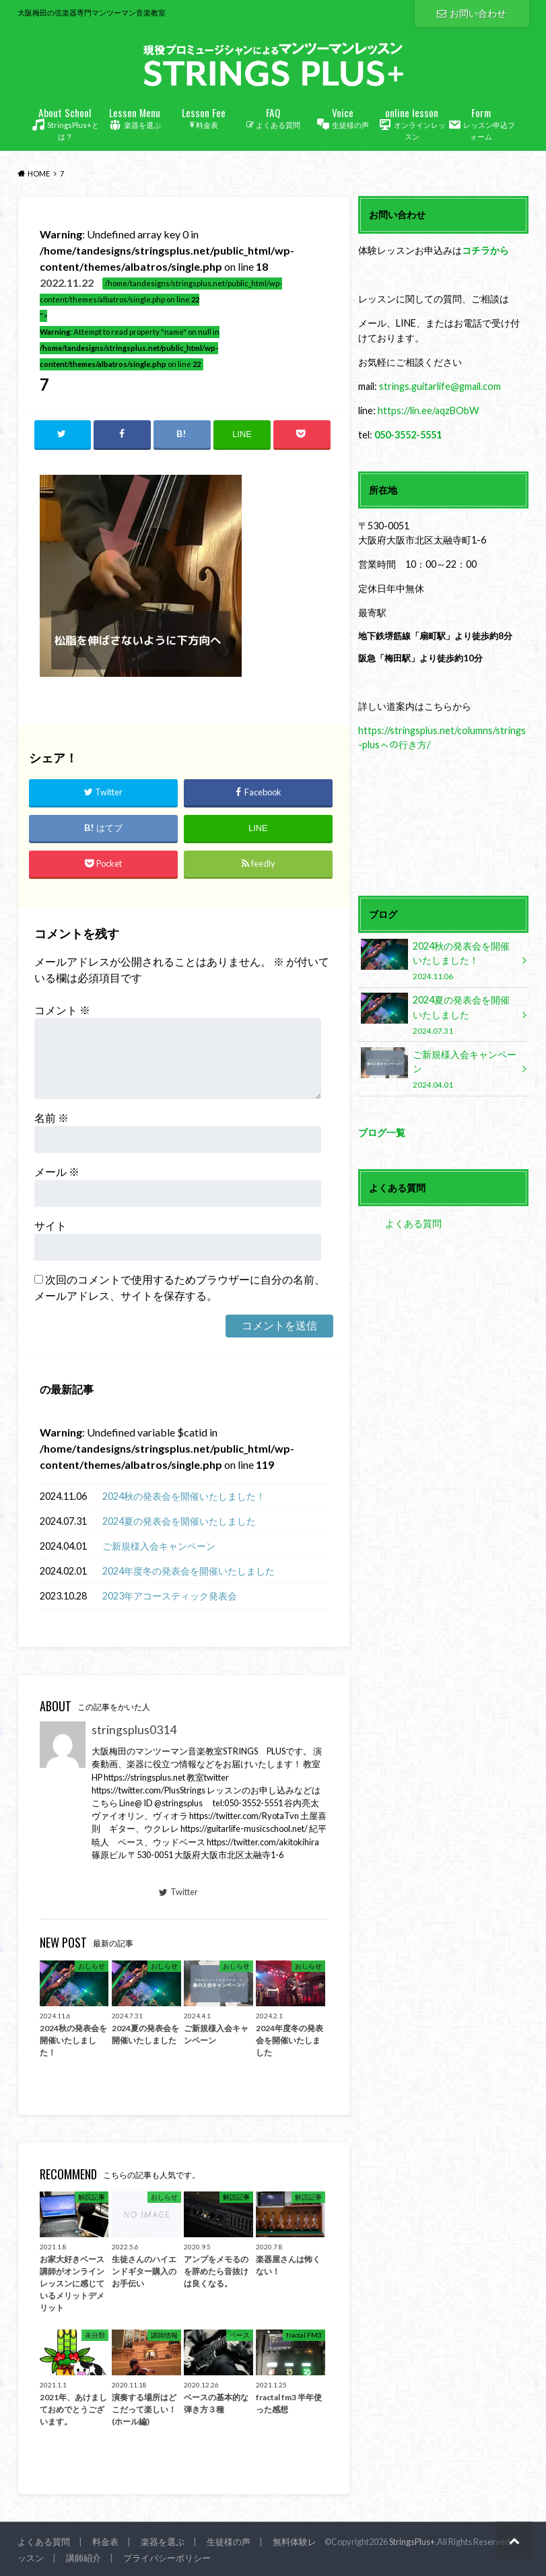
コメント (62, 1009)
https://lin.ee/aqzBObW (428, 410)
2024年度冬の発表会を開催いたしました (188, 1571)
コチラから (485, 250)
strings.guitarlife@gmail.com (440, 386)
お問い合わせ (471, 13)
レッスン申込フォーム (481, 123)
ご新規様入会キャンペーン (158, 1546)
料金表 (203, 117)
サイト (50, 1225)
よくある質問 (273, 117)
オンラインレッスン (411, 123)
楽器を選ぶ (134, 118)
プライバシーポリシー (167, 2557)
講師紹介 (83, 2557)
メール (56, 1171)
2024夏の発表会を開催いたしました (179, 1521)
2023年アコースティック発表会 (169, 1596)
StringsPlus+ (412, 2542)
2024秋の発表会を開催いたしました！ (183, 1496)
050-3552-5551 (408, 434)
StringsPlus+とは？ (65, 123)
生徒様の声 (342, 118)
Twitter (178, 1891)
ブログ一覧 (381, 1132)
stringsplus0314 (134, 1730)
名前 (51, 1117)
